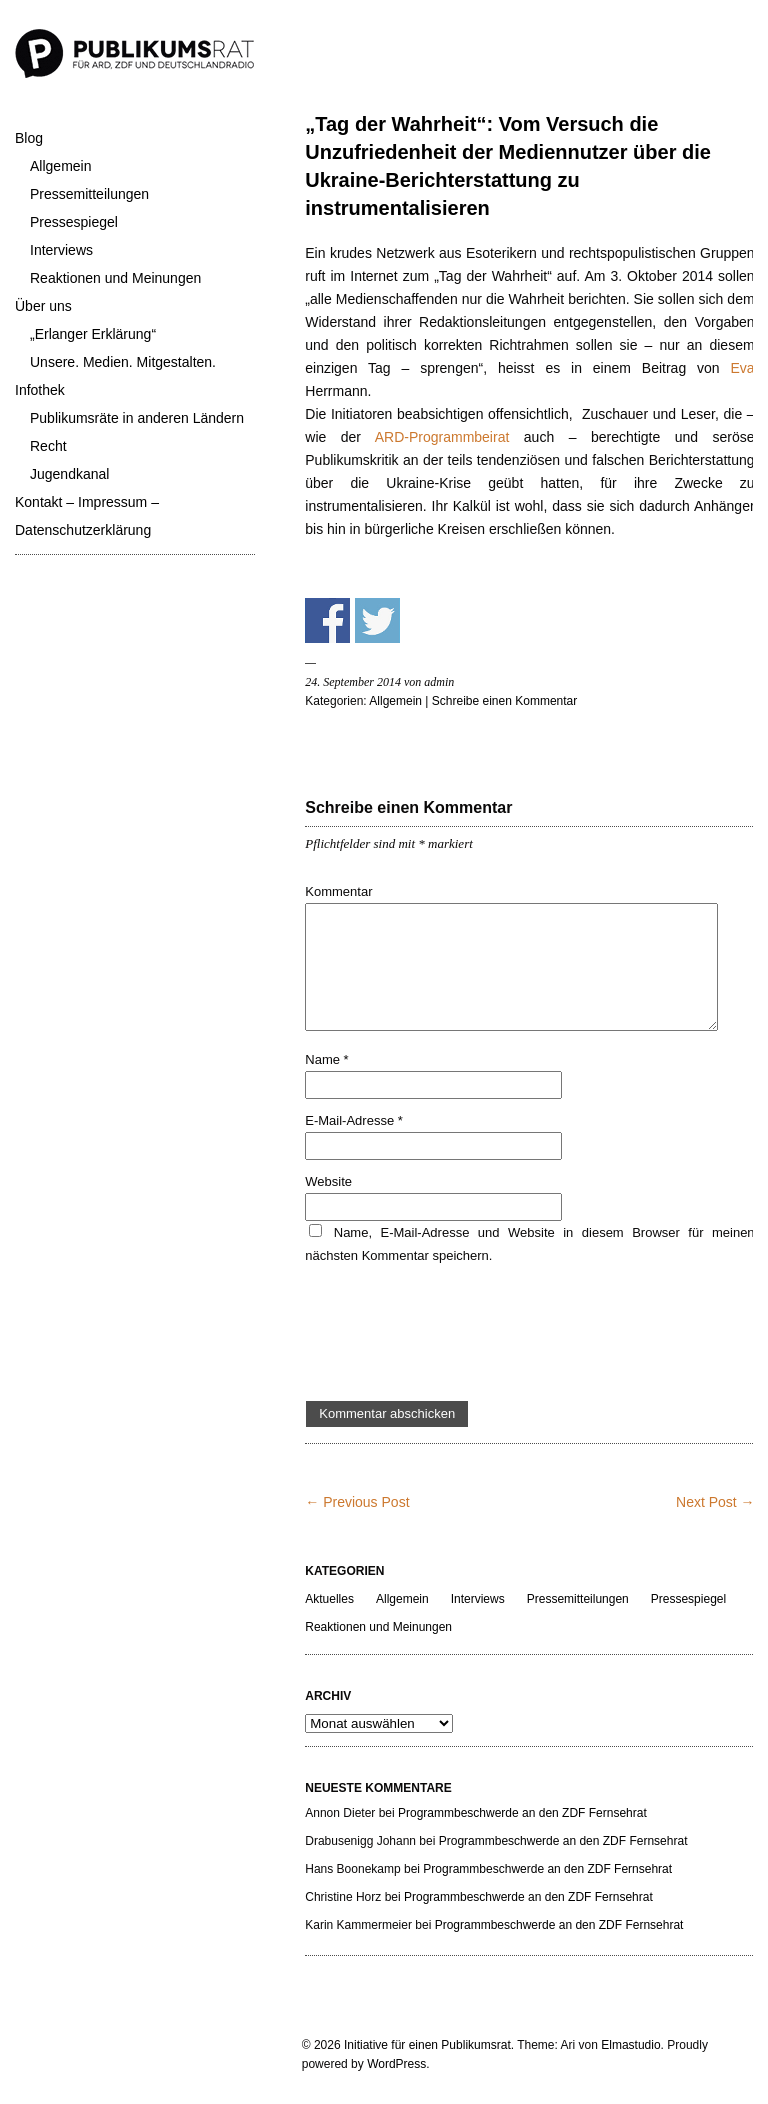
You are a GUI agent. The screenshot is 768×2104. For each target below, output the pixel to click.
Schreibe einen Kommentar (504, 701)
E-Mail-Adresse (354, 1120)
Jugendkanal (69, 474)
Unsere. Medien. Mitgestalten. (123, 362)
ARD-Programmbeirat (442, 437)
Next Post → (715, 1502)
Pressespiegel (74, 222)
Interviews (61, 250)
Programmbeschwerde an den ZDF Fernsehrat (522, 1813)
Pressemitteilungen (89, 194)
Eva (742, 368)
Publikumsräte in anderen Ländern (137, 418)
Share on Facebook (327, 620)
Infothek (40, 390)
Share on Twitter (377, 620)
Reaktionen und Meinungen (115, 278)
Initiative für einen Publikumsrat (427, 2045)
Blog (29, 138)
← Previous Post (357, 1502)
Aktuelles (329, 1599)
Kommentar (338, 891)
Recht (48, 446)
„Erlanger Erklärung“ (93, 334)
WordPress (396, 2064)
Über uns (43, 306)
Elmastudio (630, 2045)
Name (326, 1059)
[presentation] (457, 1334)
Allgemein (60, 166)
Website (328, 1181)
